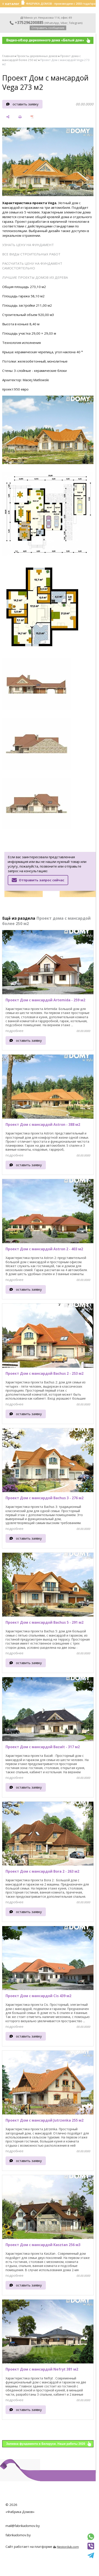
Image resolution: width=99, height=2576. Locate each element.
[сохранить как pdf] (32, 117)
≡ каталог (10, 3)
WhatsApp (52, 23)
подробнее (14, 1030)
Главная (8, 56)
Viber (64, 23)
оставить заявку (26, 104)
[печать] (20, 117)
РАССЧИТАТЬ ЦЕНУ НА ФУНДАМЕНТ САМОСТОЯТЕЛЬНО (32, 265)
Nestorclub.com (68, 2547)
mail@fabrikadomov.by (23, 2525)
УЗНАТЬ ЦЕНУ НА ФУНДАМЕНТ (28, 245)
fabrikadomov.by (18, 2535)
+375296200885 (26, 22)
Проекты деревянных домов (37, 56)
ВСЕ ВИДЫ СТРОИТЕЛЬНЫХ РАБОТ (31, 254)
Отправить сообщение (47, 28)
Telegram (75, 23)
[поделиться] (8, 117)
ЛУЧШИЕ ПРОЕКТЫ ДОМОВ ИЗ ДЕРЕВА (35, 277)
